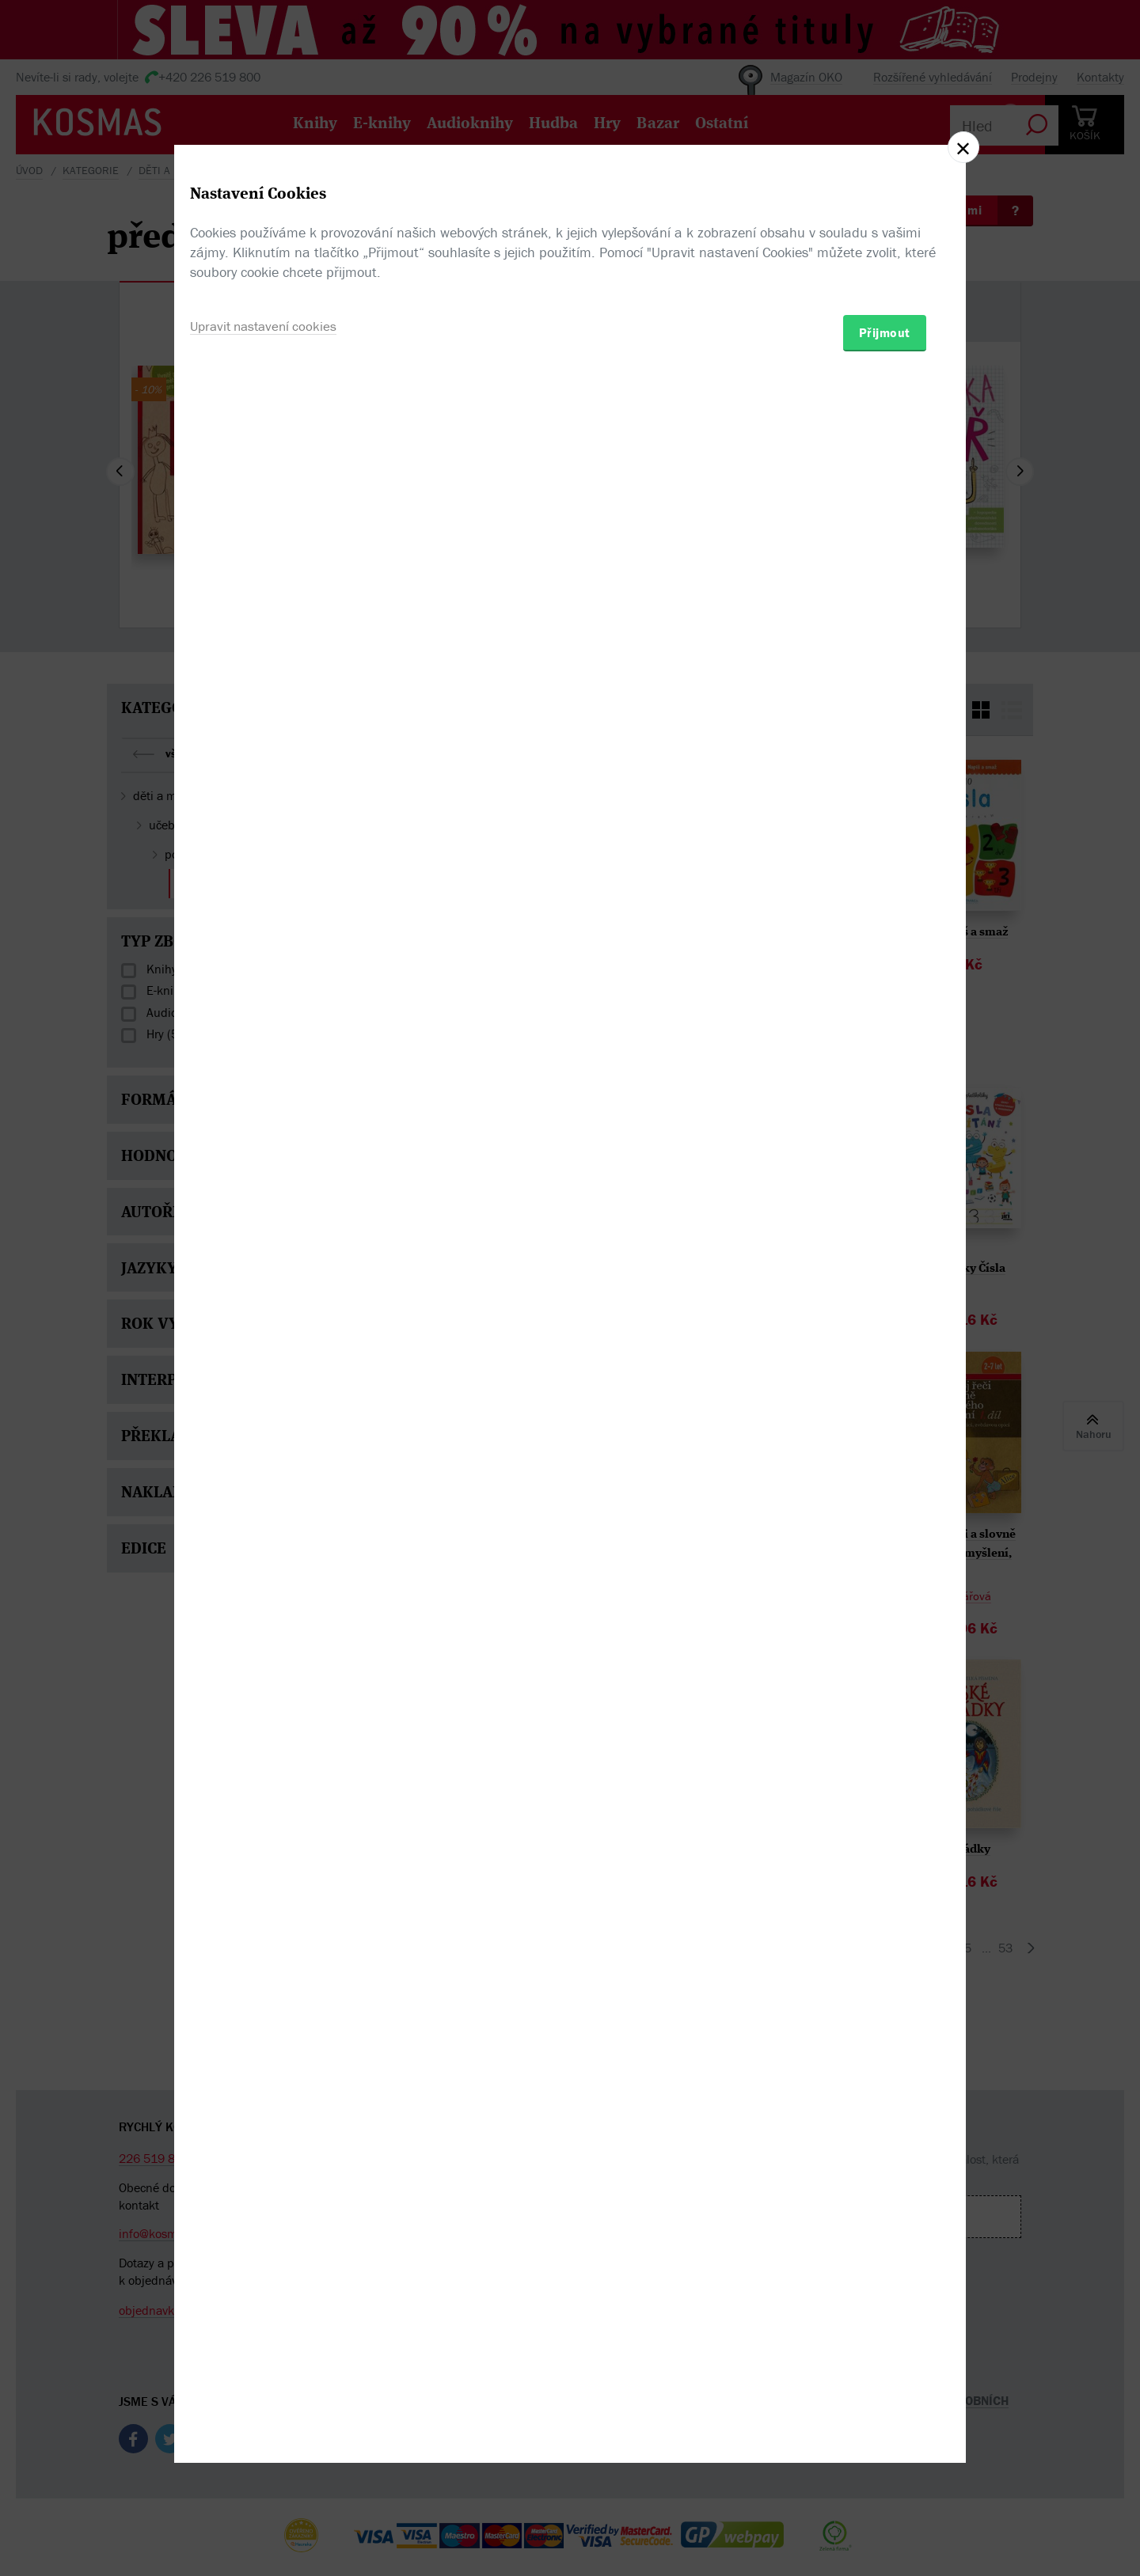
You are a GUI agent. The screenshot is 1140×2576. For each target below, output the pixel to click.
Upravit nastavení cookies (267, 1373)
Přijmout (884, 1380)
